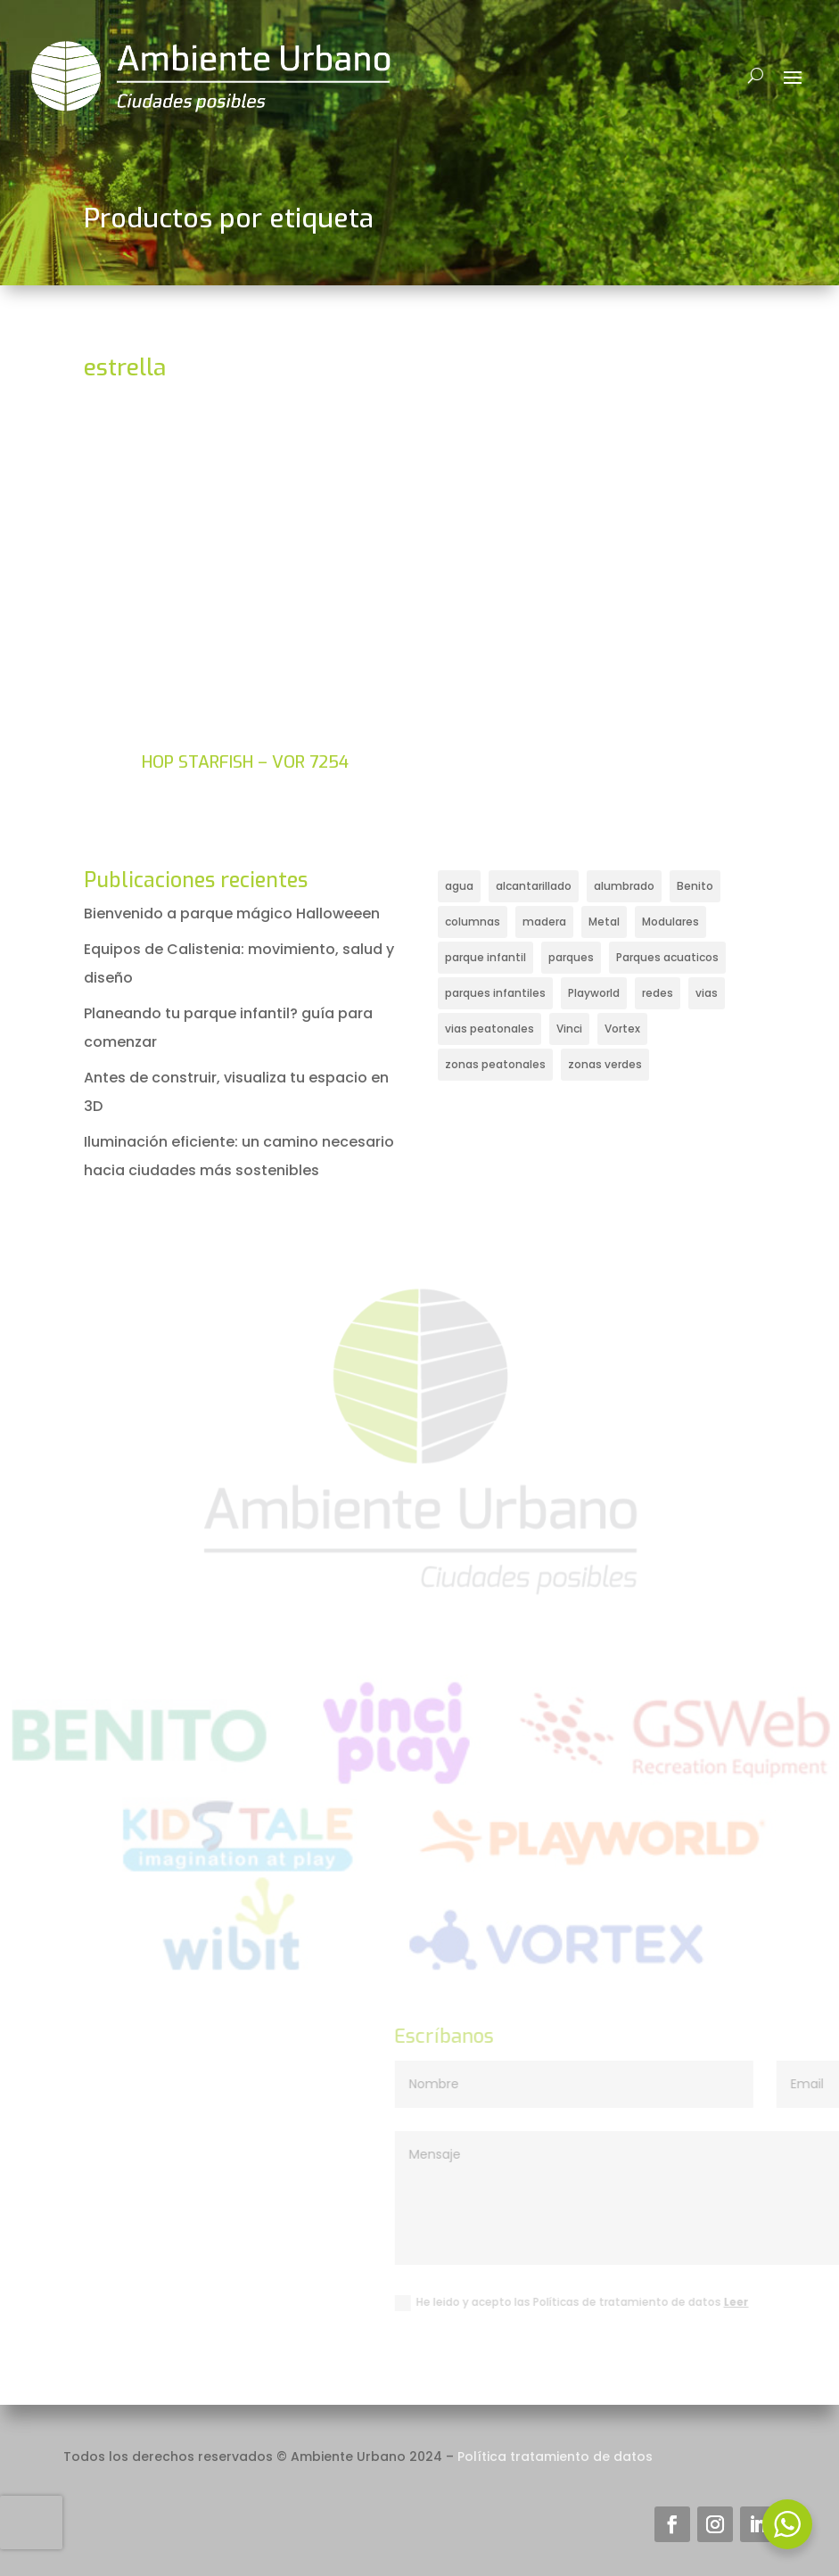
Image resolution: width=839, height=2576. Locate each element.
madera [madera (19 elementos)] (544, 921)
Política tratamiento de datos (555, 2456)
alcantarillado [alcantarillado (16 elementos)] (534, 885)
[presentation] (31, 2522)
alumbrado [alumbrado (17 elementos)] (624, 885)
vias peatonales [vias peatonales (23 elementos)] (489, 1028)
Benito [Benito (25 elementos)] (695, 885)
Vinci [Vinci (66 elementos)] (569, 1028)
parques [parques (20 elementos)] (571, 957)
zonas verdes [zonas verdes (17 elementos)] (605, 1064)
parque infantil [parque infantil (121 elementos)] (485, 957)
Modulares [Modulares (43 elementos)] (670, 921)
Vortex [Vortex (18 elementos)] (622, 1028)
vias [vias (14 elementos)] (706, 992)
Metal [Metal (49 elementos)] (604, 921)
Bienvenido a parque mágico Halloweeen (232, 913)
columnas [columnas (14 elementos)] (472, 921)
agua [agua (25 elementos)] (459, 885)
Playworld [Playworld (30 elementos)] (594, 992)
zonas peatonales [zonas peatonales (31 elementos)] (495, 1064)
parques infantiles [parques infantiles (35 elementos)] (495, 992)
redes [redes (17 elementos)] (657, 992)
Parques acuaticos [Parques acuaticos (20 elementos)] (667, 957)
